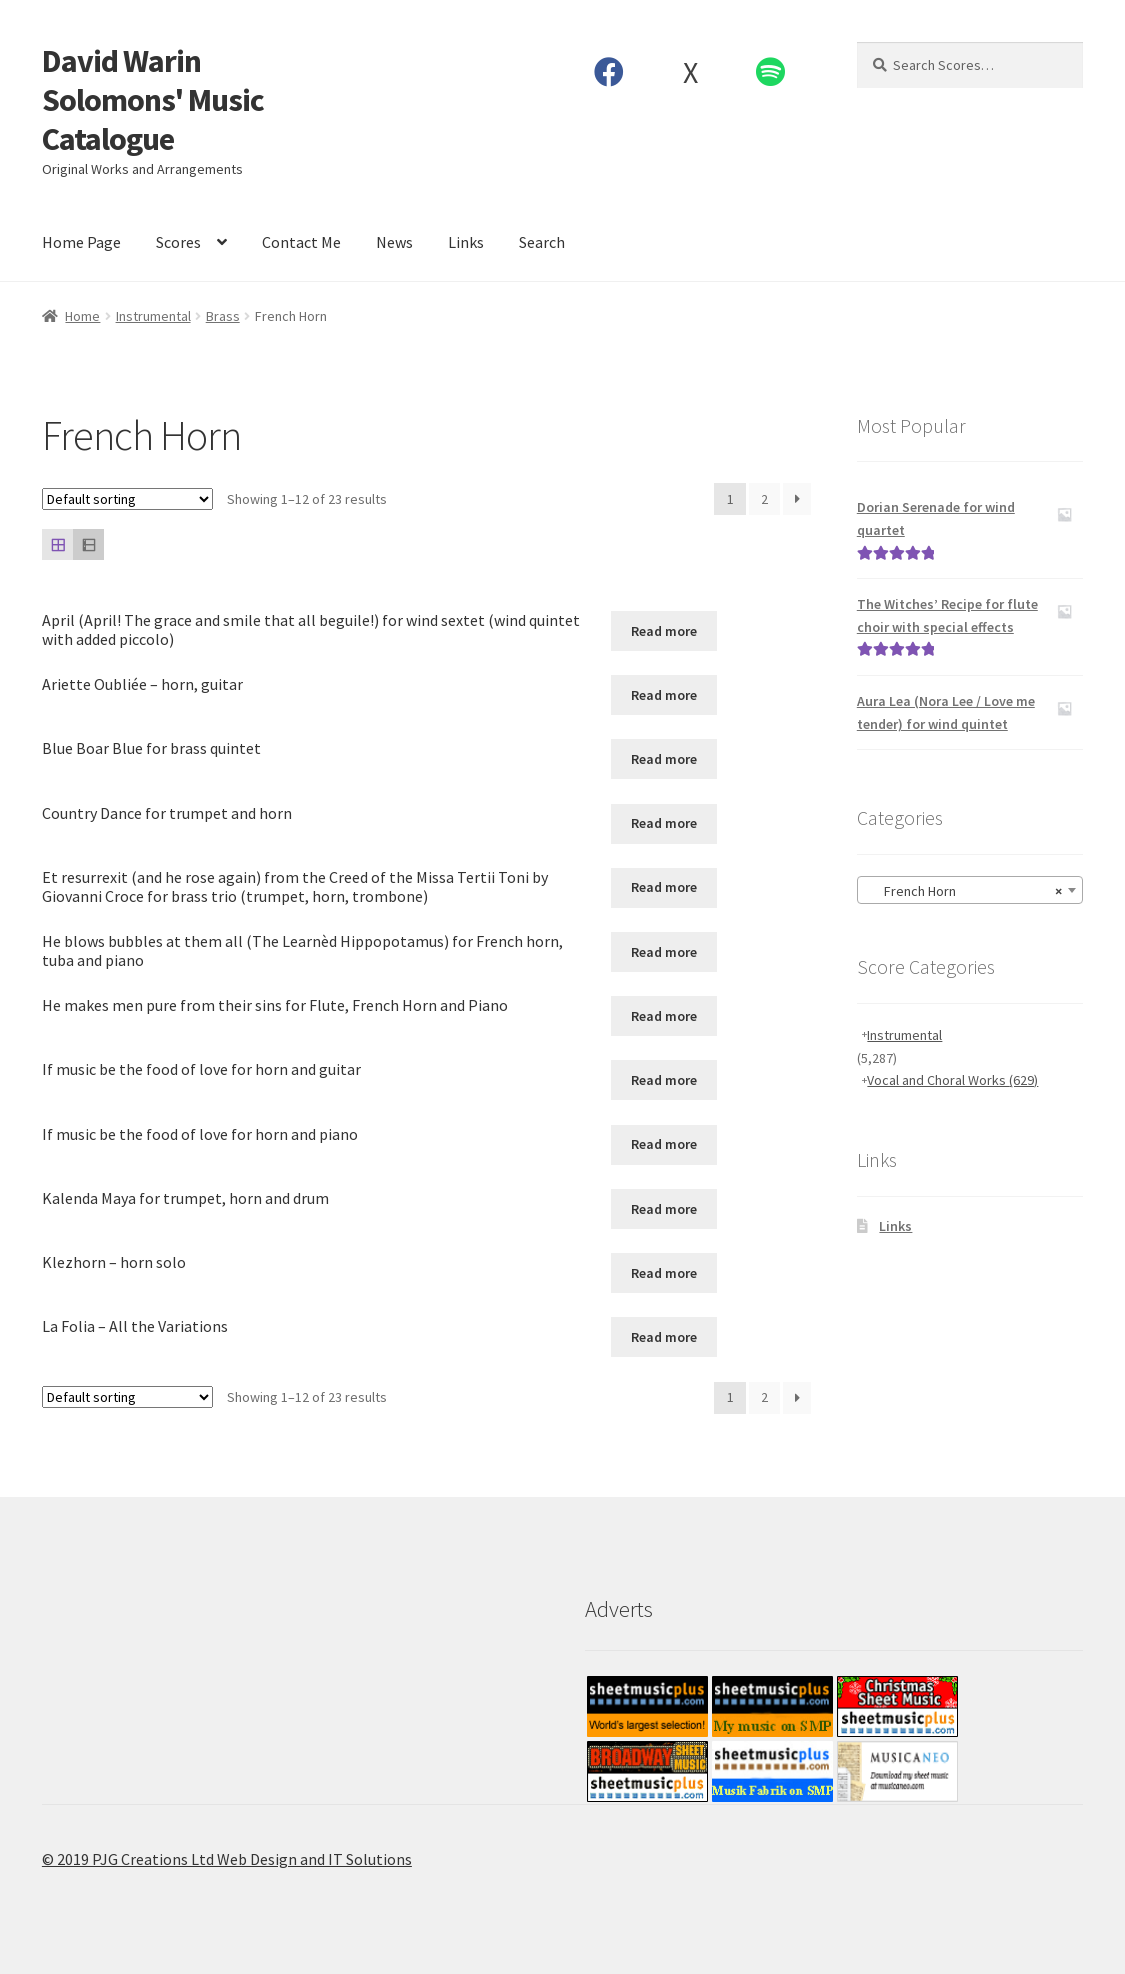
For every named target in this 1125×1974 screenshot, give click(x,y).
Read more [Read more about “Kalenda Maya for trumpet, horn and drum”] (664, 1209)
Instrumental (153, 316)
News (394, 242)
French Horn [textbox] (964, 891)
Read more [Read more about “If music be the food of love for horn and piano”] (664, 1144)
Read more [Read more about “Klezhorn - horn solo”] (664, 1273)
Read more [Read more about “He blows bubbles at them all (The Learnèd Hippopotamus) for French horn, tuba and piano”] (664, 952)
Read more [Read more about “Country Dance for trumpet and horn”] (664, 823)
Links (466, 242)
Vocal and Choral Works (952, 1080)
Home (82, 316)
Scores (178, 242)
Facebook (609, 72)
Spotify (771, 72)
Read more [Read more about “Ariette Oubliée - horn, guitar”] (664, 695)
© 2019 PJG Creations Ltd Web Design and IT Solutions (227, 1859)
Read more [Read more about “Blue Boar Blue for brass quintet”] (664, 759)
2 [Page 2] (764, 499)
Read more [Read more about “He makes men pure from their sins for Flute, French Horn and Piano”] (664, 1016)
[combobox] (970, 890)
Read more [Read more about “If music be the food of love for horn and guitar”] (664, 1080)
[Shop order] (127, 499)
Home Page (81, 242)
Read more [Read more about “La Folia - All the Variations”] (664, 1337)
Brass (223, 316)
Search (542, 242)
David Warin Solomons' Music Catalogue (153, 100)
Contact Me (301, 242)
